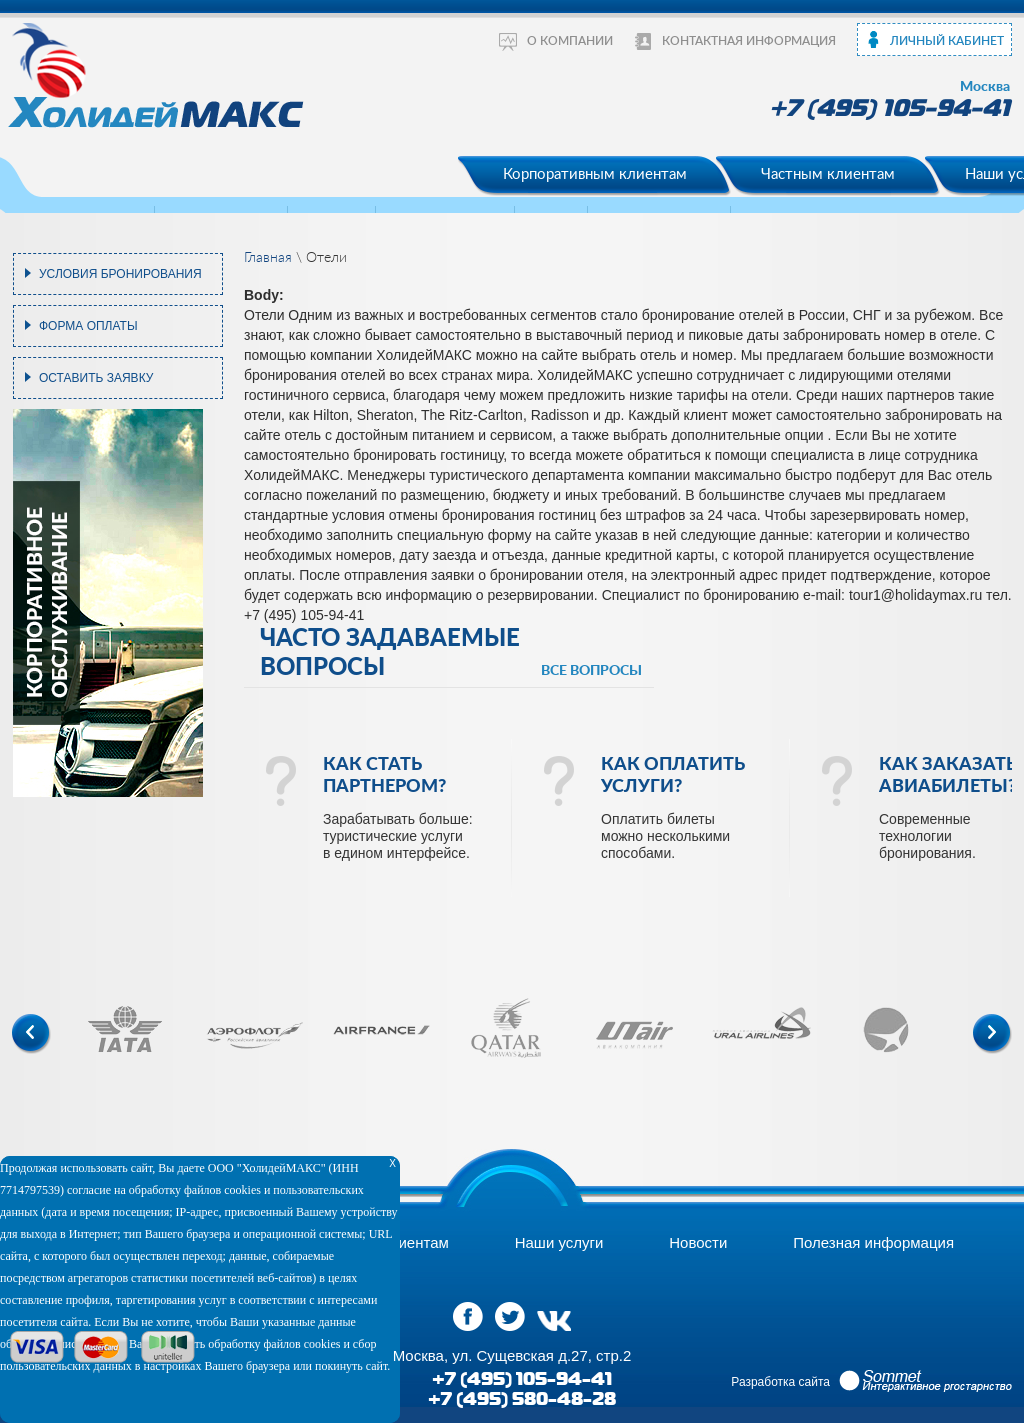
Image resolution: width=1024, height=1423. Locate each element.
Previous (31, 1034)
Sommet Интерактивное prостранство (925, 1381)
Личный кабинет (947, 41)
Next (992, 1034)
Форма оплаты (88, 326)
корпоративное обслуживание (46, 603)
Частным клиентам (828, 174)
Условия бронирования (120, 274)
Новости (698, 1242)
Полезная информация (873, 1242)
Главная (268, 258)
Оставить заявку (96, 378)
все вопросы (591, 671)
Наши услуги (559, 1242)
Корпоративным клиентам (595, 174)
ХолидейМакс (158, 74)
